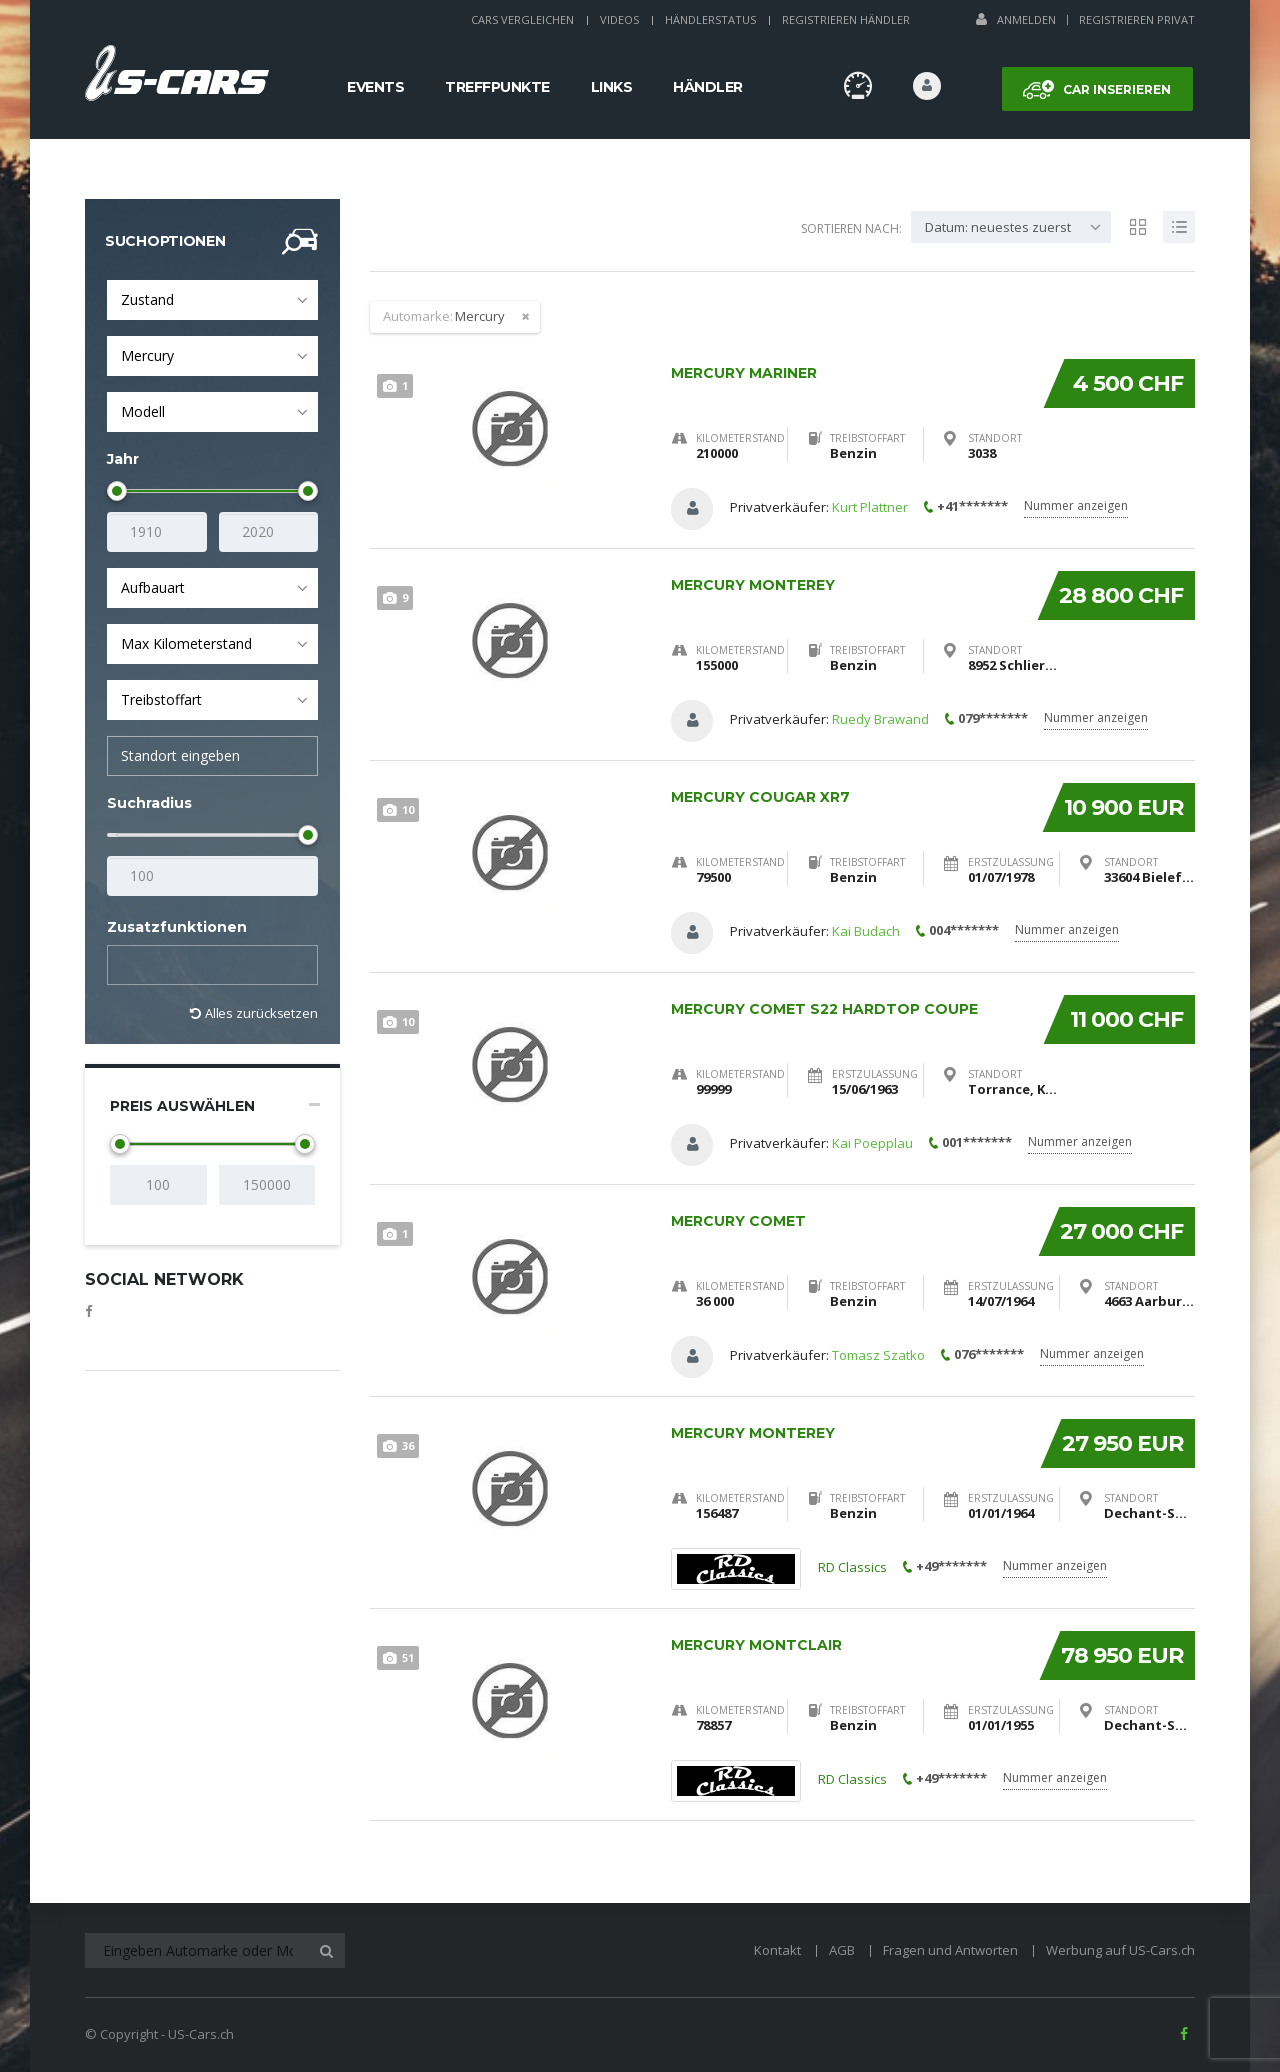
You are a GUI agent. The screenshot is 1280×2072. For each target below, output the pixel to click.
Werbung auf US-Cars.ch (1120, 1950)
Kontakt (777, 1950)
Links (612, 87)
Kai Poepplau (872, 1143)
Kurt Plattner (870, 507)
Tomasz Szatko (878, 1355)
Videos (619, 19)
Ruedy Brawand (880, 719)
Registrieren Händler (846, 19)
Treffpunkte (497, 87)
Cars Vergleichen (522, 19)
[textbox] (130, 966)
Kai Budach (866, 931)
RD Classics (852, 1568)
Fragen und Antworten (950, 1950)
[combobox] (212, 300)
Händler (708, 87)
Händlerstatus (710, 19)
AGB (842, 1950)
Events (375, 87)
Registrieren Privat (1137, 19)
